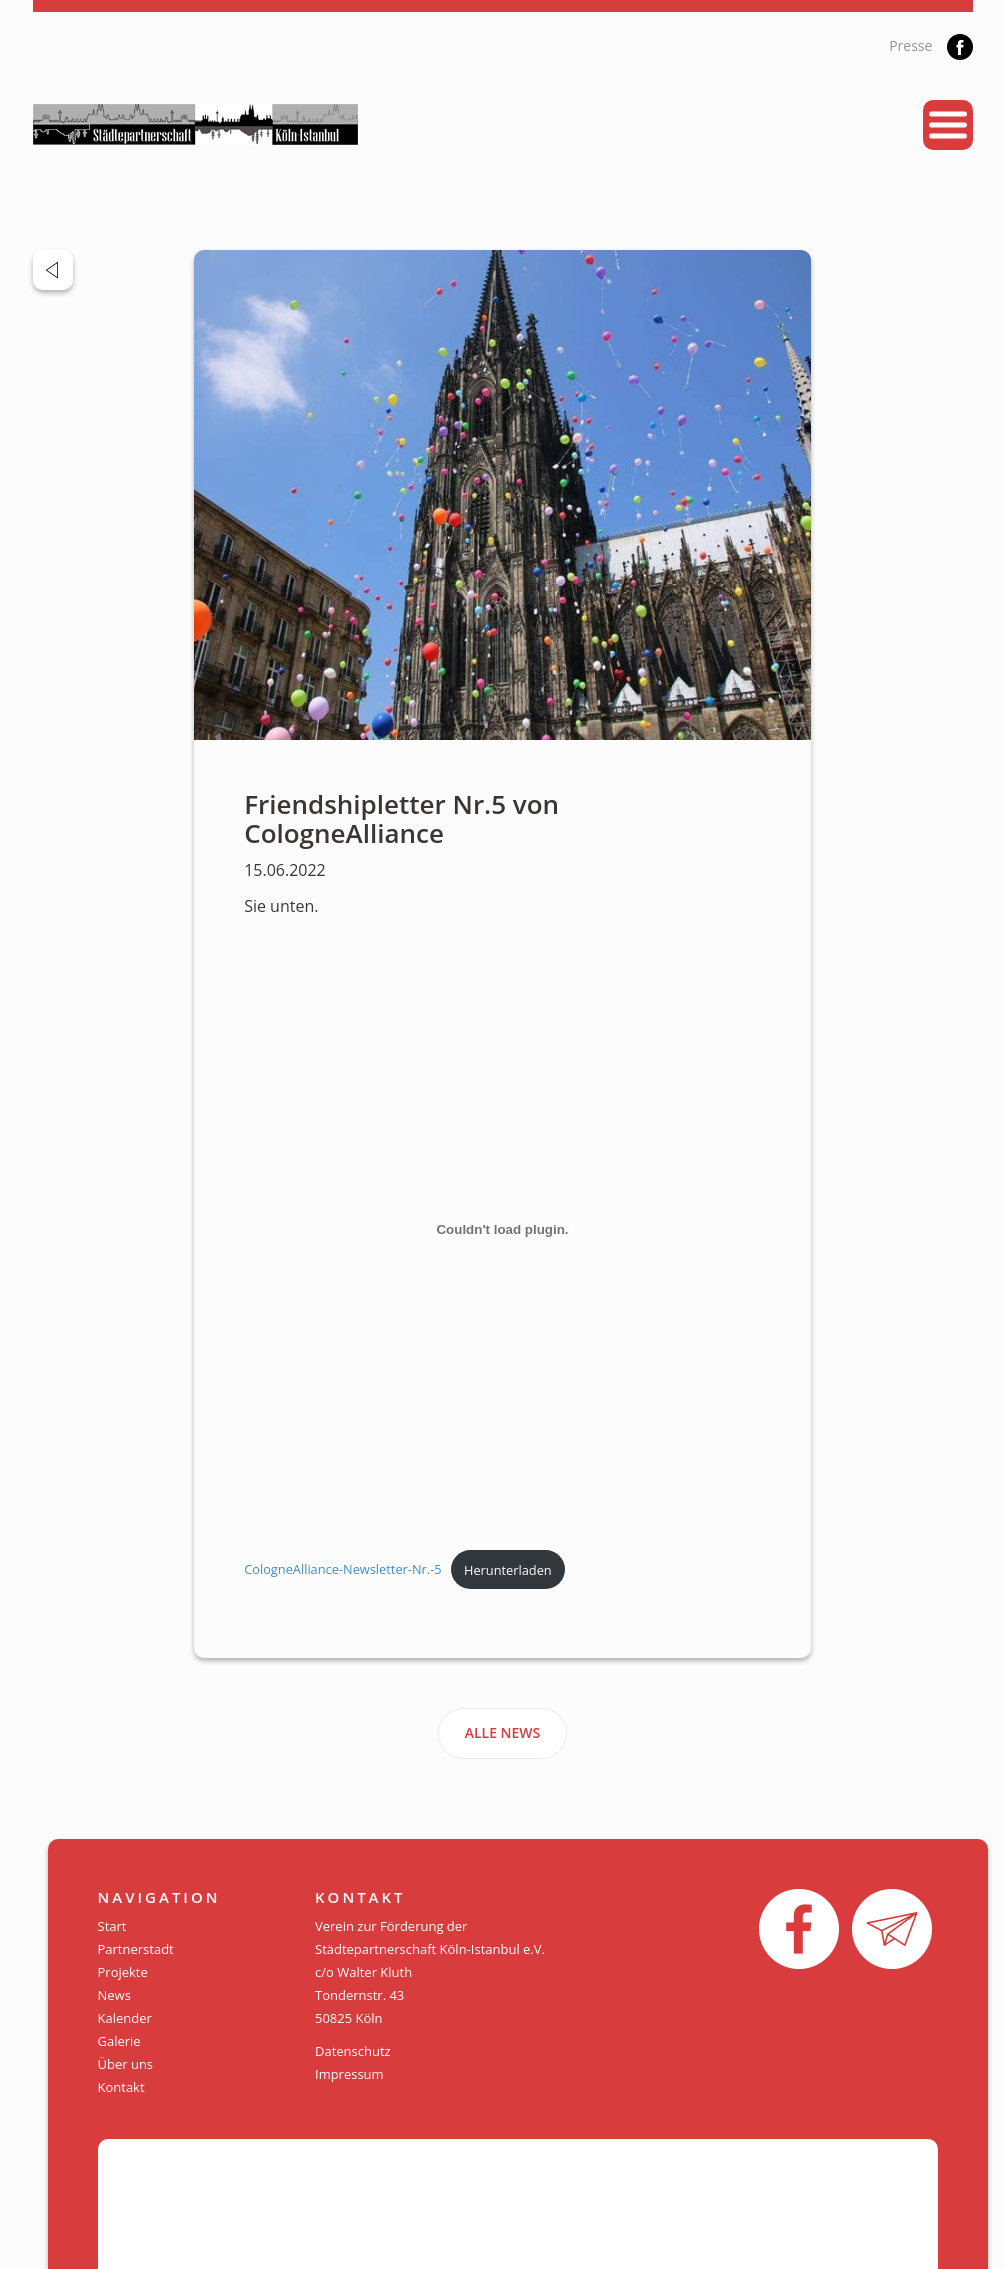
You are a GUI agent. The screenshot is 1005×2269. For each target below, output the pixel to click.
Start (112, 1926)
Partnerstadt (136, 1949)
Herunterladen (508, 1570)
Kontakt (121, 2087)
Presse (910, 45)
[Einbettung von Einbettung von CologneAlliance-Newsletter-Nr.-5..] (502, 1229)
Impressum (349, 2074)
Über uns (126, 2064)
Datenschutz (353, 2051)
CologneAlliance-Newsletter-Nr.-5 (342, 1570)
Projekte (123, 1972)
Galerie (119, 2041)
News (114, 1995)
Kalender (125, 2018)
